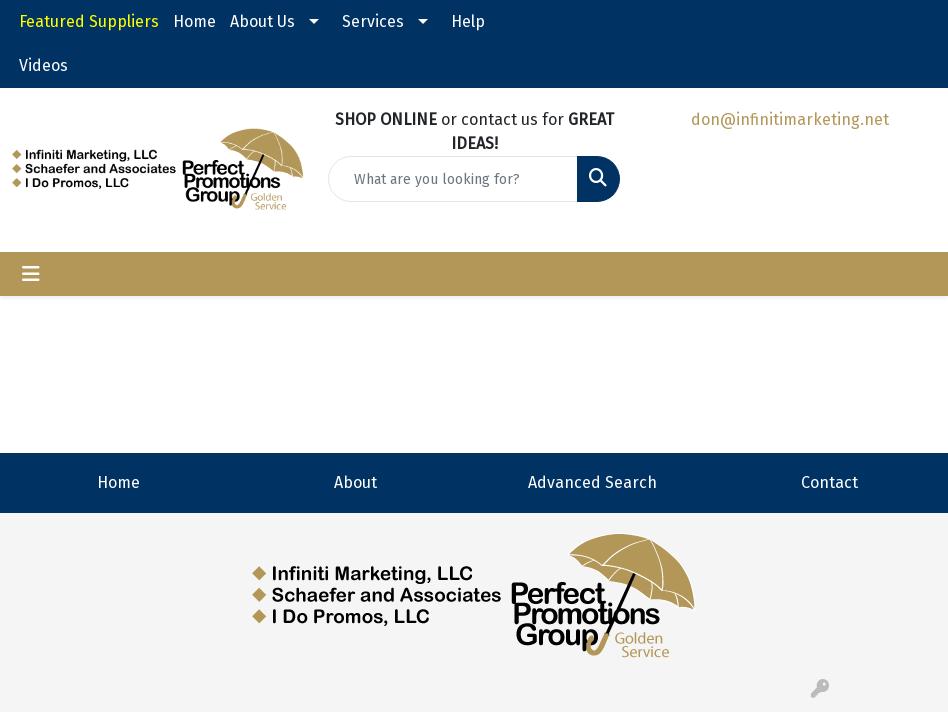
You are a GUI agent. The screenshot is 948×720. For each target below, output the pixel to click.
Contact (829, 482)
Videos (43, 65)
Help (468, 21)
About (355, 482)
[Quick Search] (453, 179)
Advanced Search (592, 482)
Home (194, 21)
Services (373, 21)
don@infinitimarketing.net (790, 119)
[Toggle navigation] (31, 274)
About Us (262, 21)
